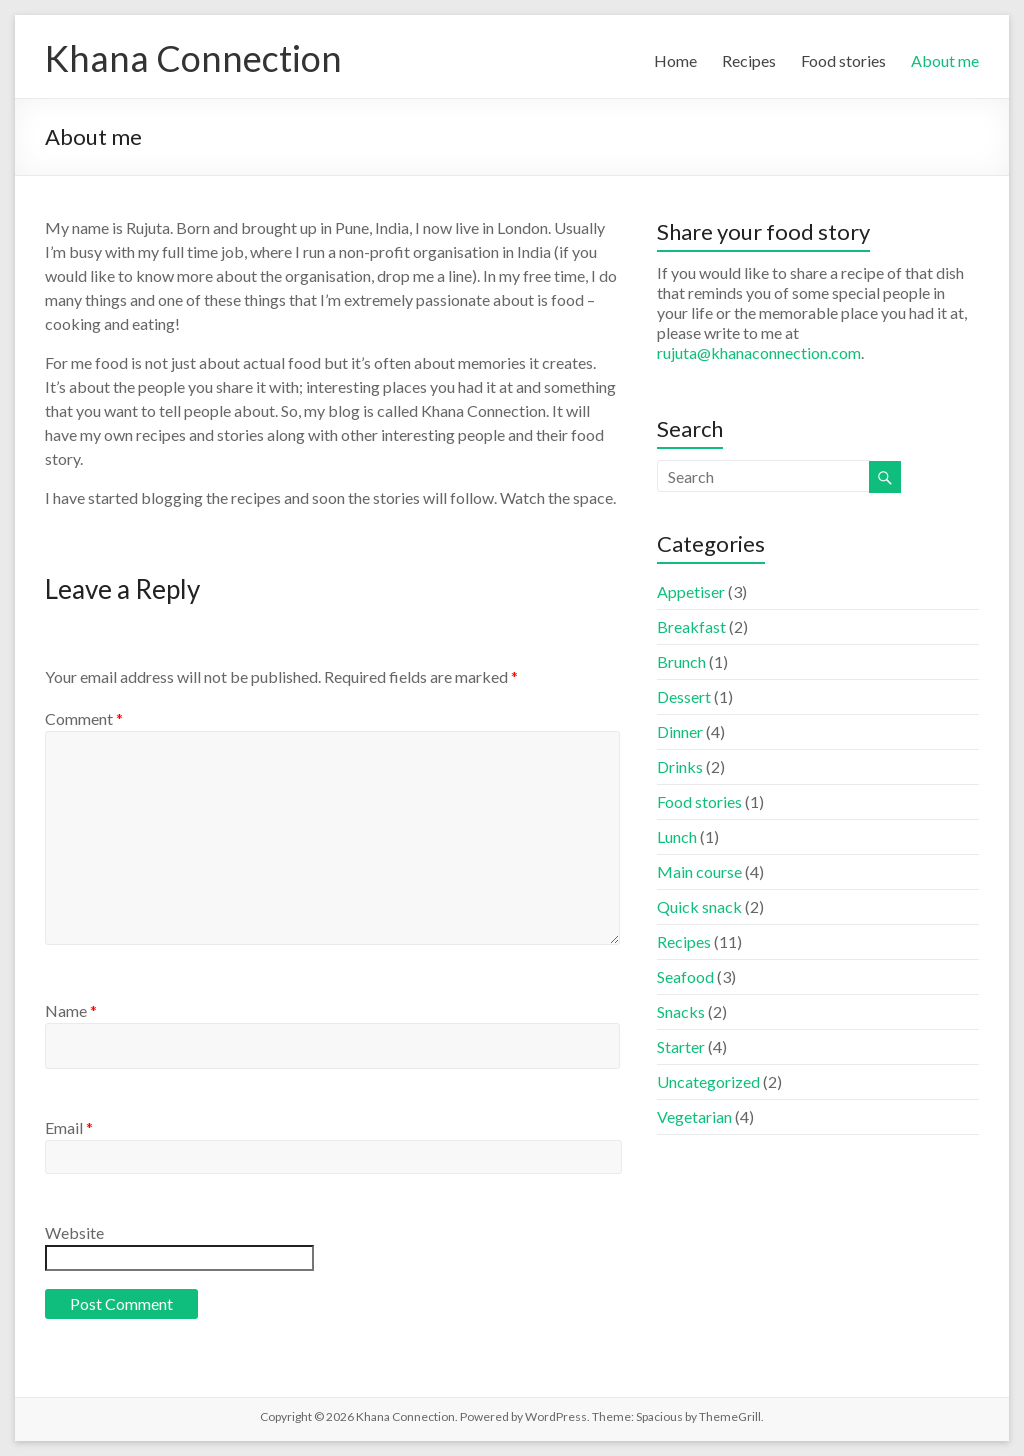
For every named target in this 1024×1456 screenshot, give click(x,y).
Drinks (680, 766)
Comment (84, 718)
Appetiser (691, 591)
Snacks (681, 1011)
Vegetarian (694, 1116)
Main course (699, 871)
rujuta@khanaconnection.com (759, 352)
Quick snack (699, 906)
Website (74, 1232)
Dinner (680, 731)
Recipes (749, 60)
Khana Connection (193, 58)
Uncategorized (708, 1081)
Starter (681, 1046)
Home (675, 60)
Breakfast (691, 626)
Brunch (681, 661)
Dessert (684, 696)
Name (71, 1010)
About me (945, 60)
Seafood (685, 976)
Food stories (843, 60)
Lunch (677, 836)
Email (69, 1127)
